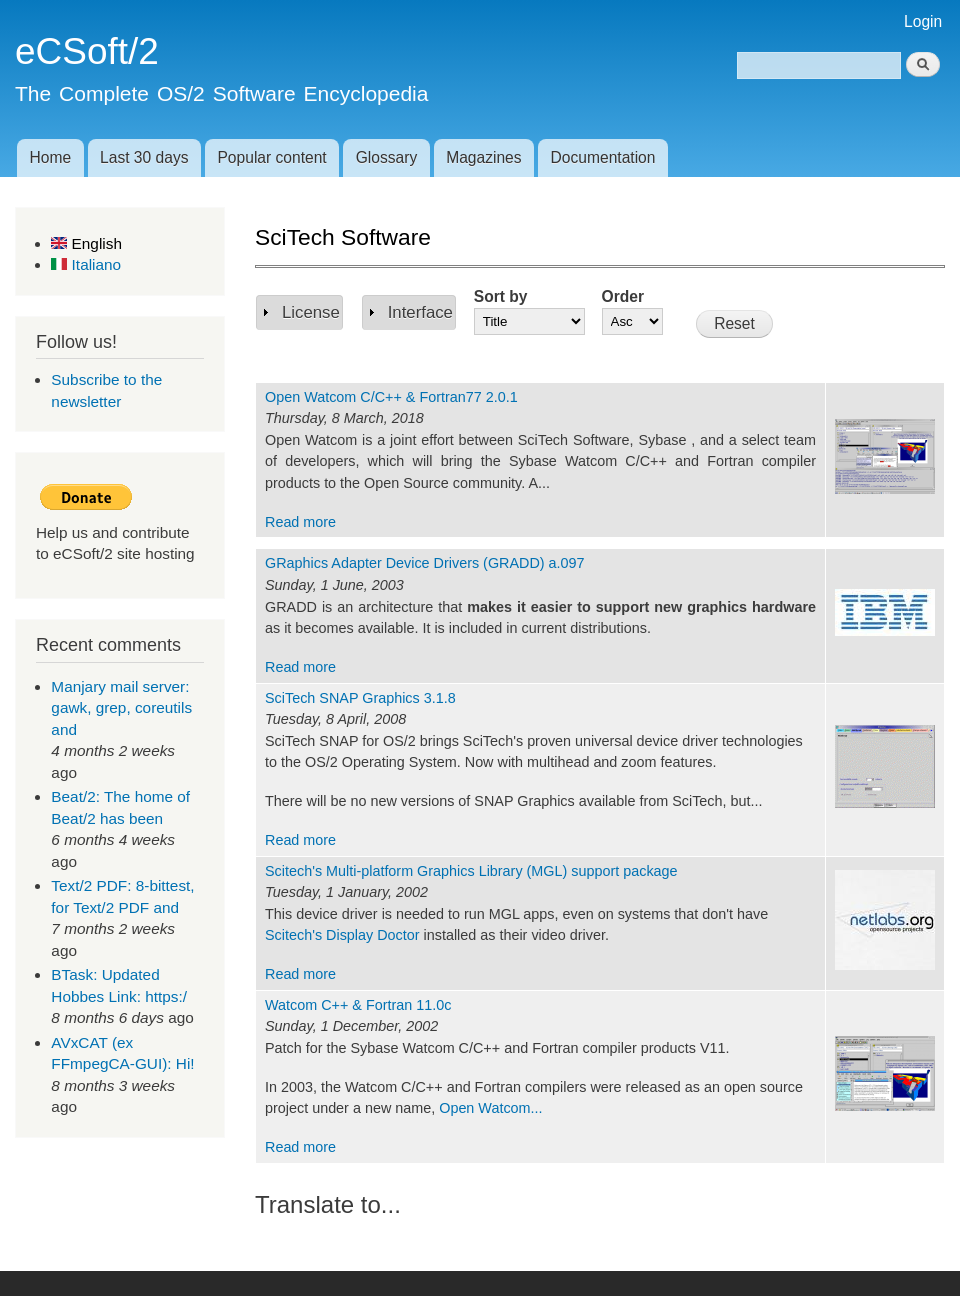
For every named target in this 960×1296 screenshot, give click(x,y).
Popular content (271, 157)
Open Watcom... (490, 1108)
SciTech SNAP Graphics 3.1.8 (360, 698)
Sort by (501, 296)
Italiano (86, 264)
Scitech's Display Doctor (342, 935)
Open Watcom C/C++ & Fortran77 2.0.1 (391, 397)
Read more (300, 522)
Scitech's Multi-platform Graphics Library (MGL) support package (471, 871)
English (86, 243)
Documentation (603, 157)
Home (50, 157)
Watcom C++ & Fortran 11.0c (358, 1005)
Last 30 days (144, 157)
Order (623, 296)
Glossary (387, 157)
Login (923, 21)
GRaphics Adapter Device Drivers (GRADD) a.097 (425, 563)
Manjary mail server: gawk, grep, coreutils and (121, 708)
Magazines (483, 157)
